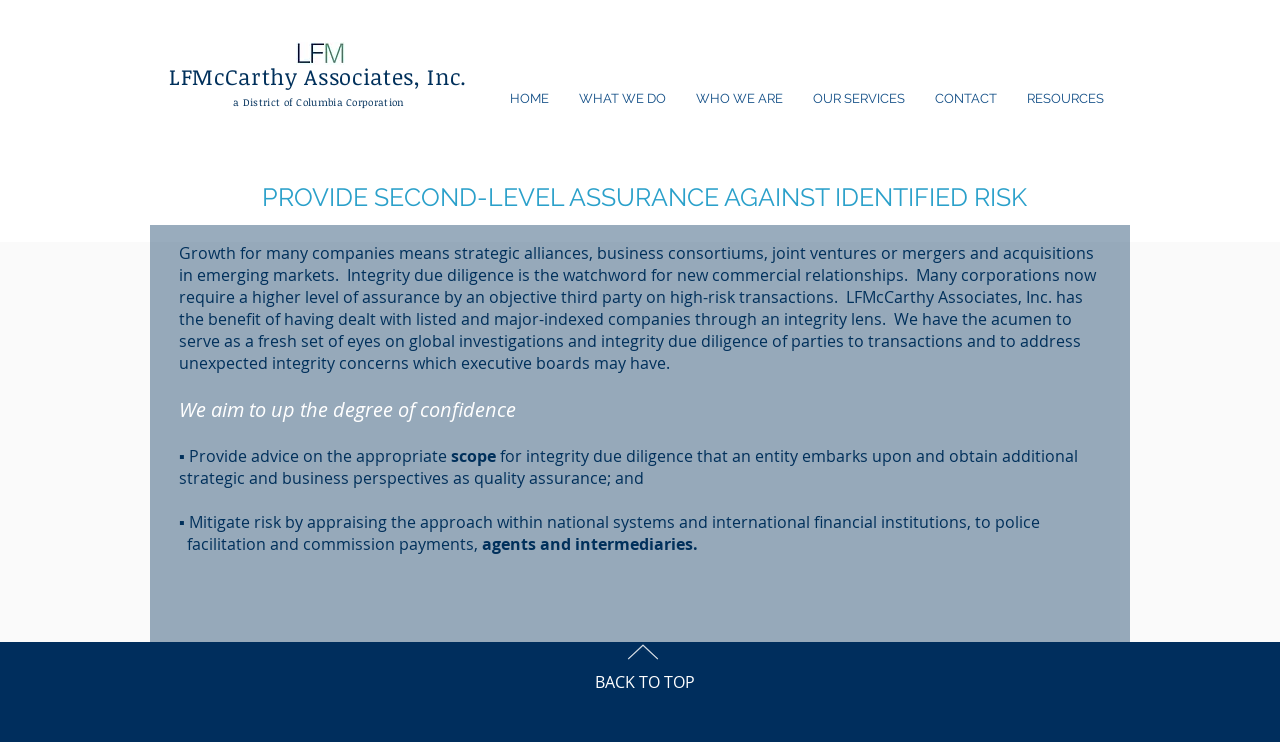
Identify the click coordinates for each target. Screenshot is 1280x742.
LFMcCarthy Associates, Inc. (318, 76)
